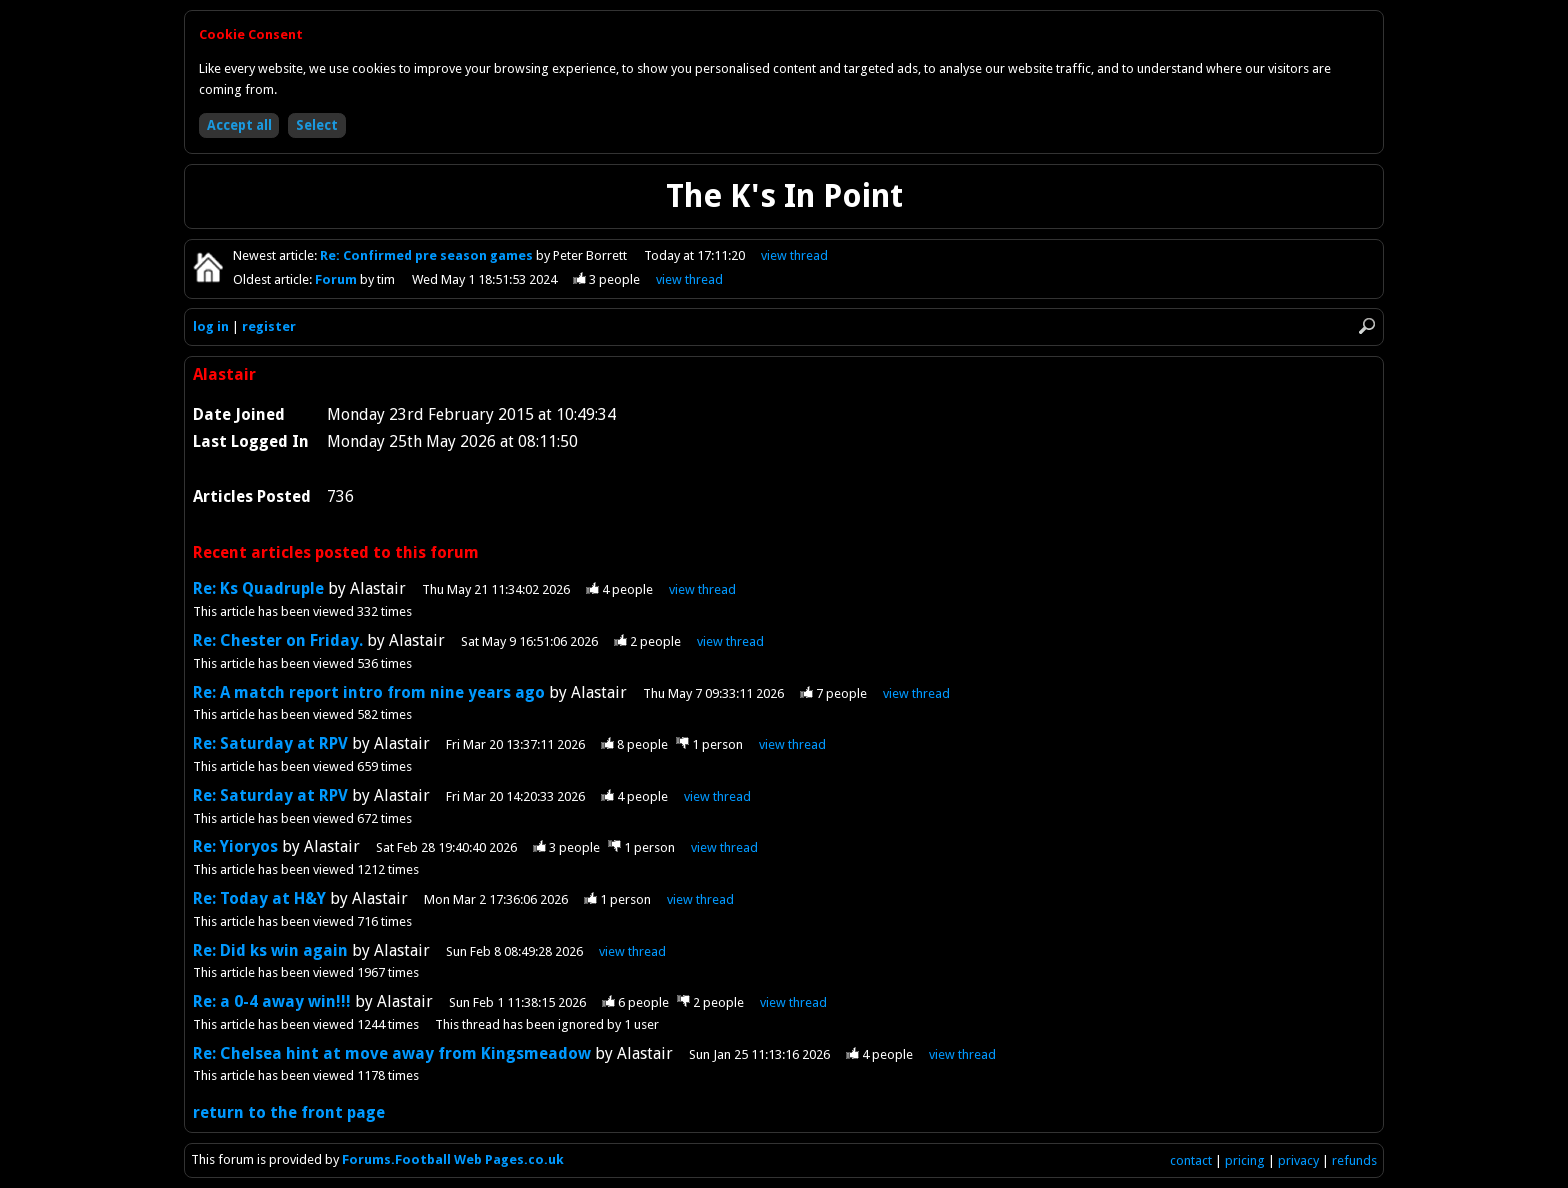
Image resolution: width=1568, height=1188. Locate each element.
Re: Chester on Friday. (278, 640)
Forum (337, 279)
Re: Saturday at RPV (270, 743)
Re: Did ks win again (270, 950)
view (794, 255)
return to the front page (289, 1112)
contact (1191, 1160)
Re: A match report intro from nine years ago (369, 692)
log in (211, 326)
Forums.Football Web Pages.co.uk (453, 1159)
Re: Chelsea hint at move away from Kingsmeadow (392, 1053)
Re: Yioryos (237, 846)
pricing (1245, 1160)
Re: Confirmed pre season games (428, 255)
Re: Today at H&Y (259, 898)
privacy (1298, 1160)
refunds (1354, 1160)
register (269, 326)
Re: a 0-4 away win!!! (272, 1001)
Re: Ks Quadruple (260, 588)
